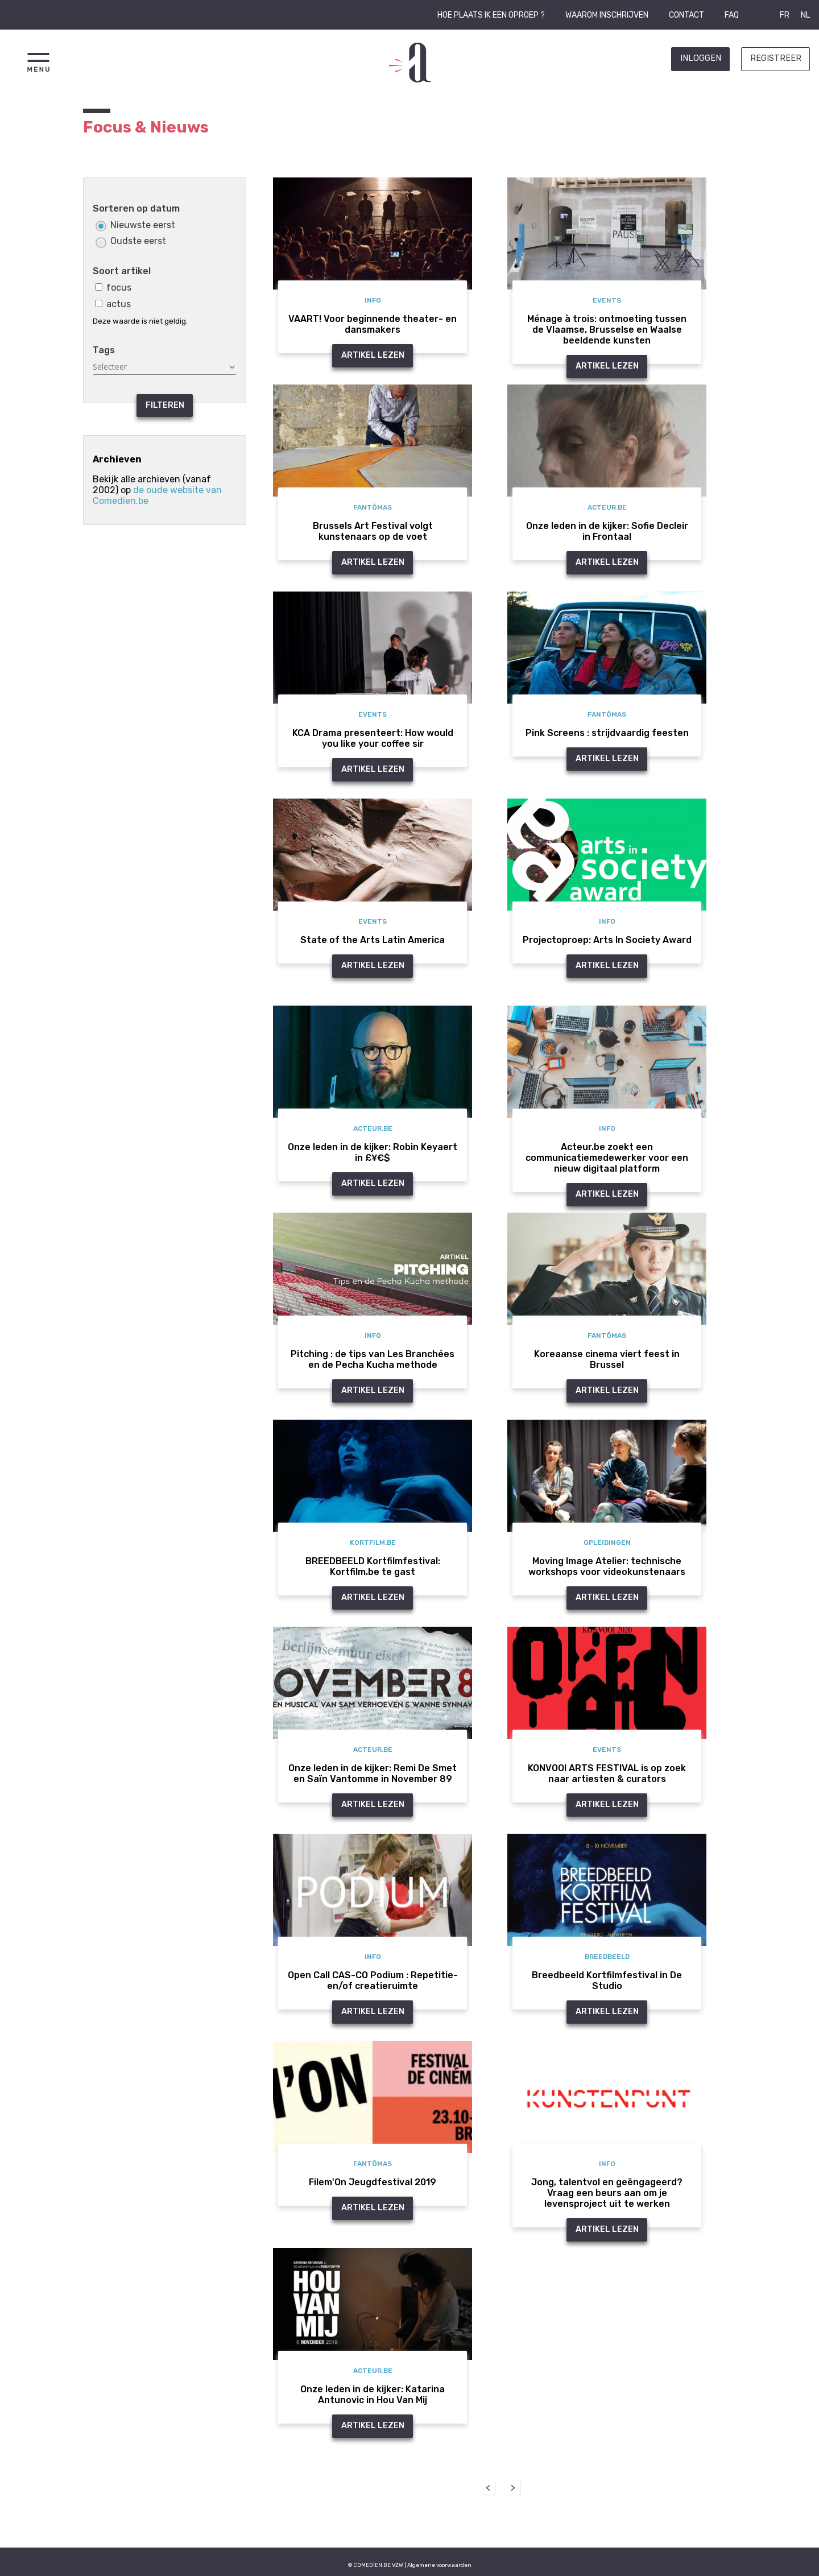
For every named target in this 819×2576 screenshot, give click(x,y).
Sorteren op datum (136, 208)
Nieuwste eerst (135, 225)
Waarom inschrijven (606, 15)
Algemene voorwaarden (439, 2565)
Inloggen (700, 58)
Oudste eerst (131, 240)
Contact (686, 15)
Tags (104, 350)
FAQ (732, 15)
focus (113, 287)
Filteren (165, 405)
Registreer (775, 58)
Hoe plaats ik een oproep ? (491, 15)
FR (784, 15)
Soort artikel (122, 271)
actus (113, 304)
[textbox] (165, 367)
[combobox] (165, 367)
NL (805, 15)
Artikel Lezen (372, 355)
